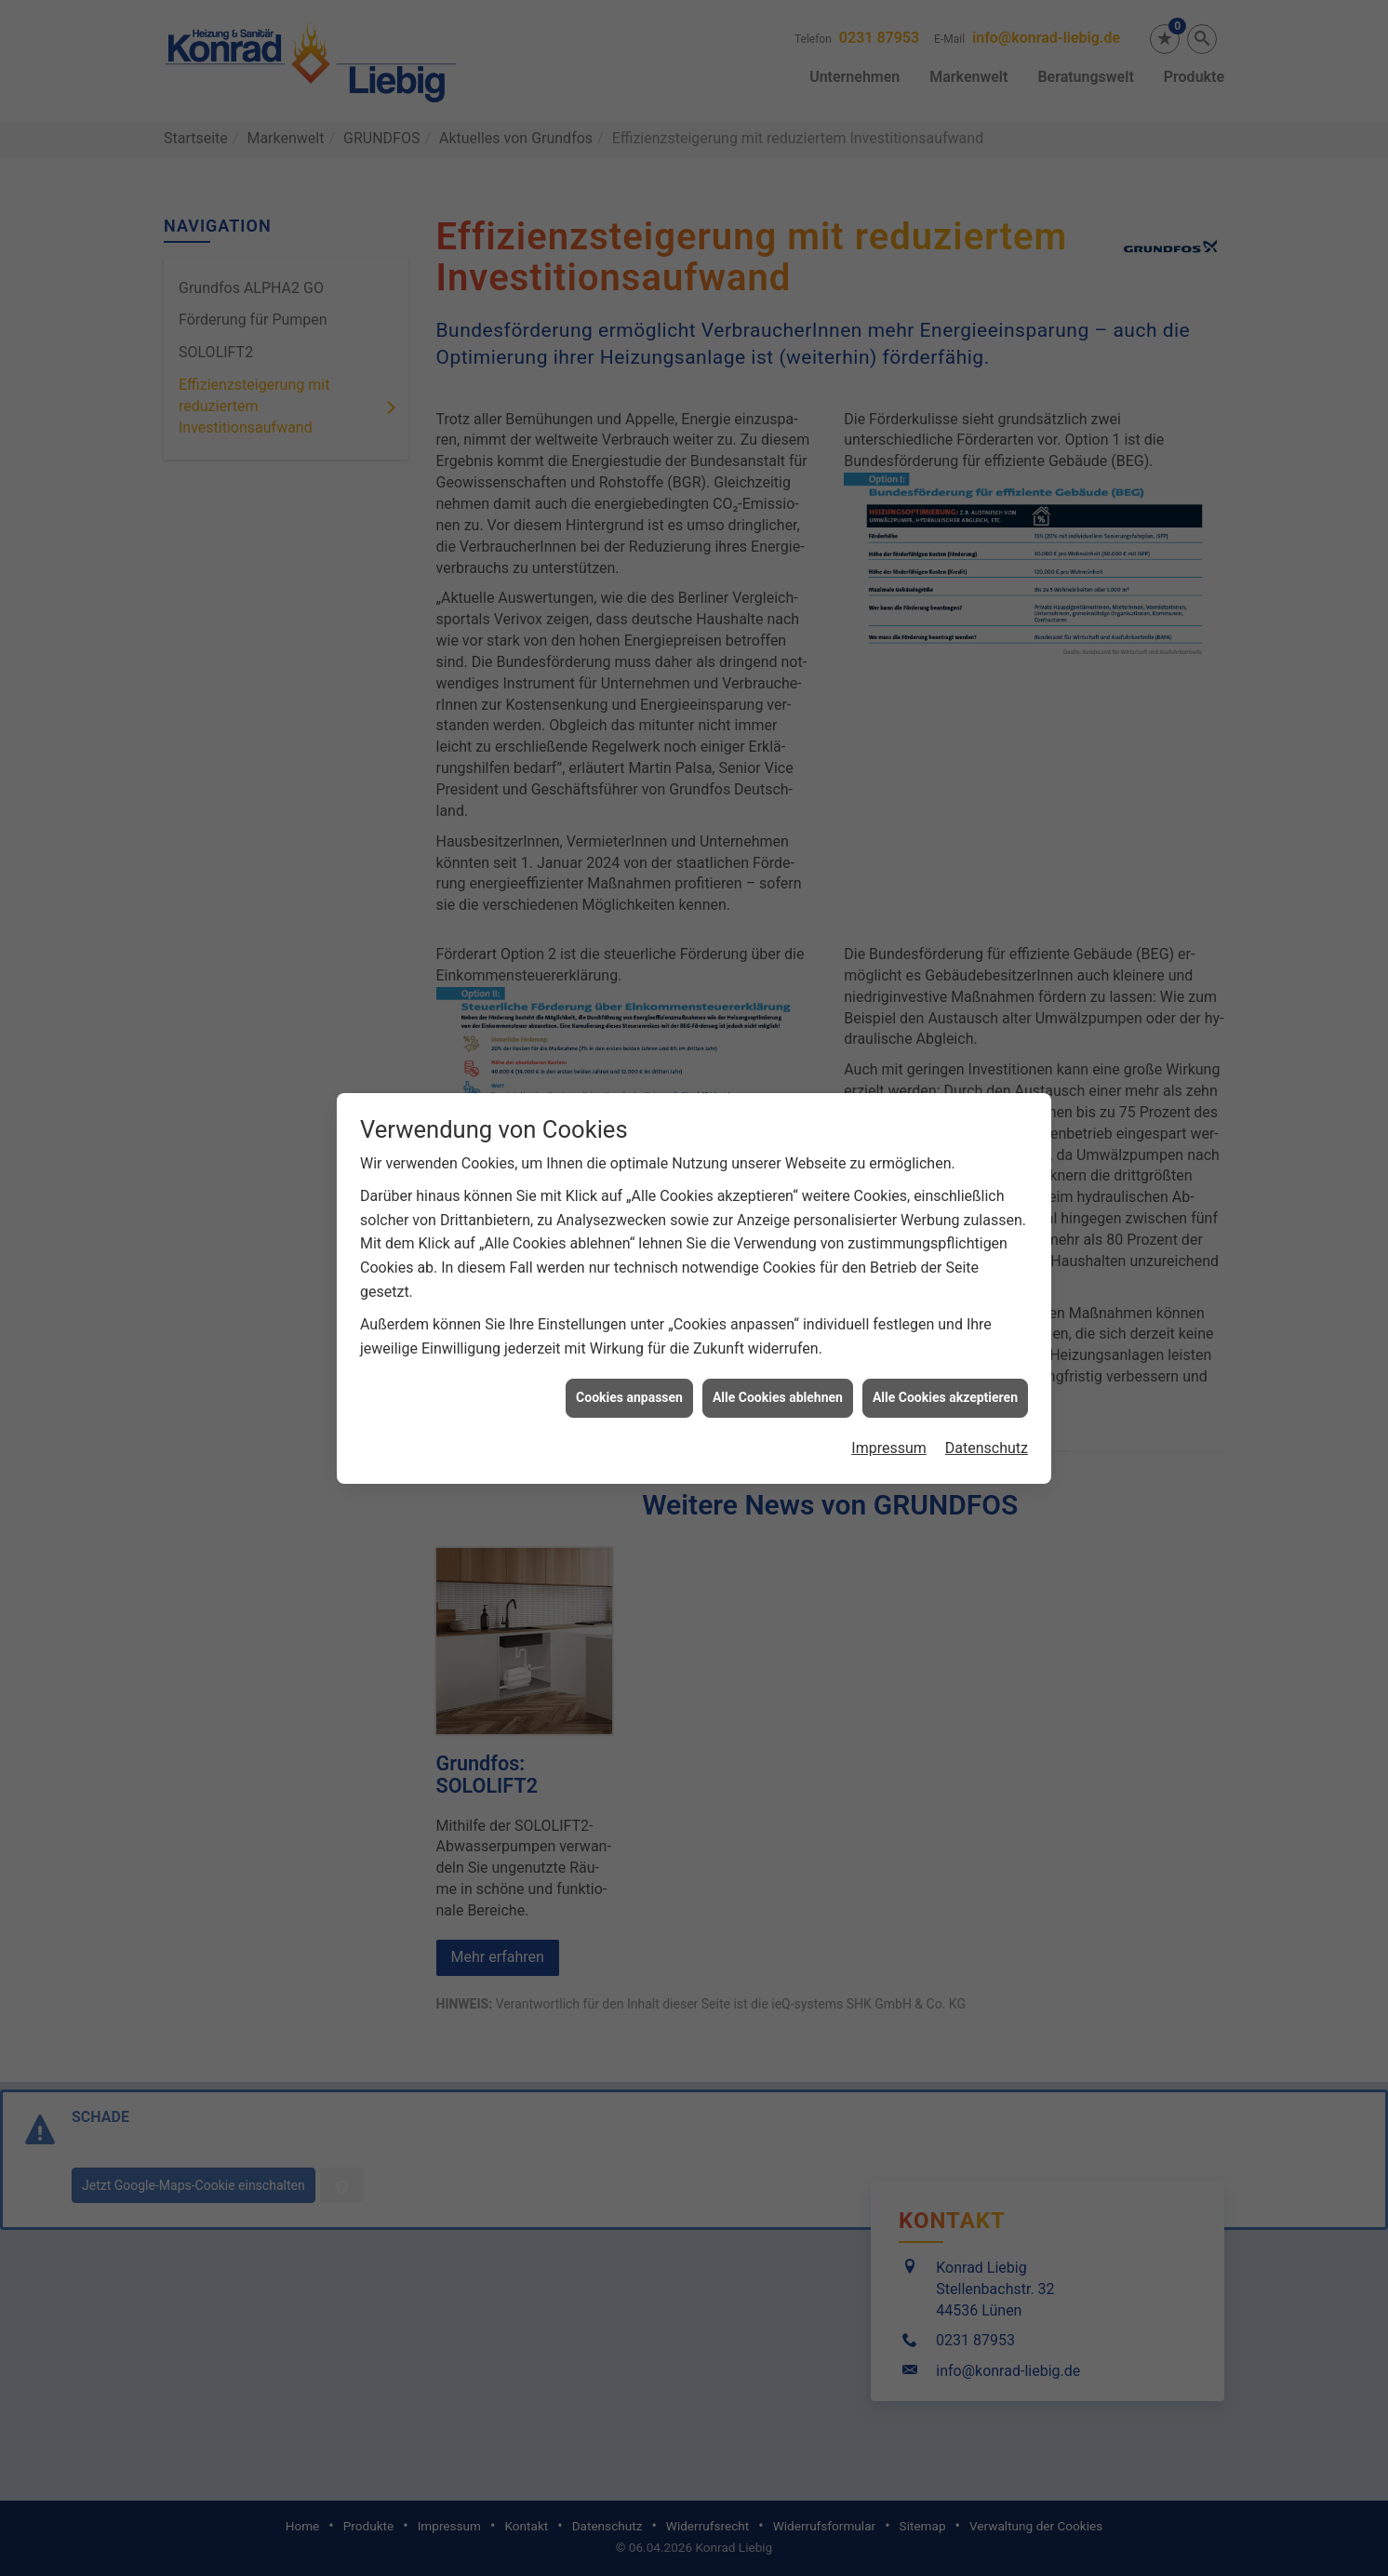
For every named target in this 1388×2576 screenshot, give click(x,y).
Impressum (889, 1448)
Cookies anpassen (629, 1397)
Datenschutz (986, 1448)
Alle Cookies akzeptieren (945, 1397)
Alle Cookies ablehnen (778, 1397)
